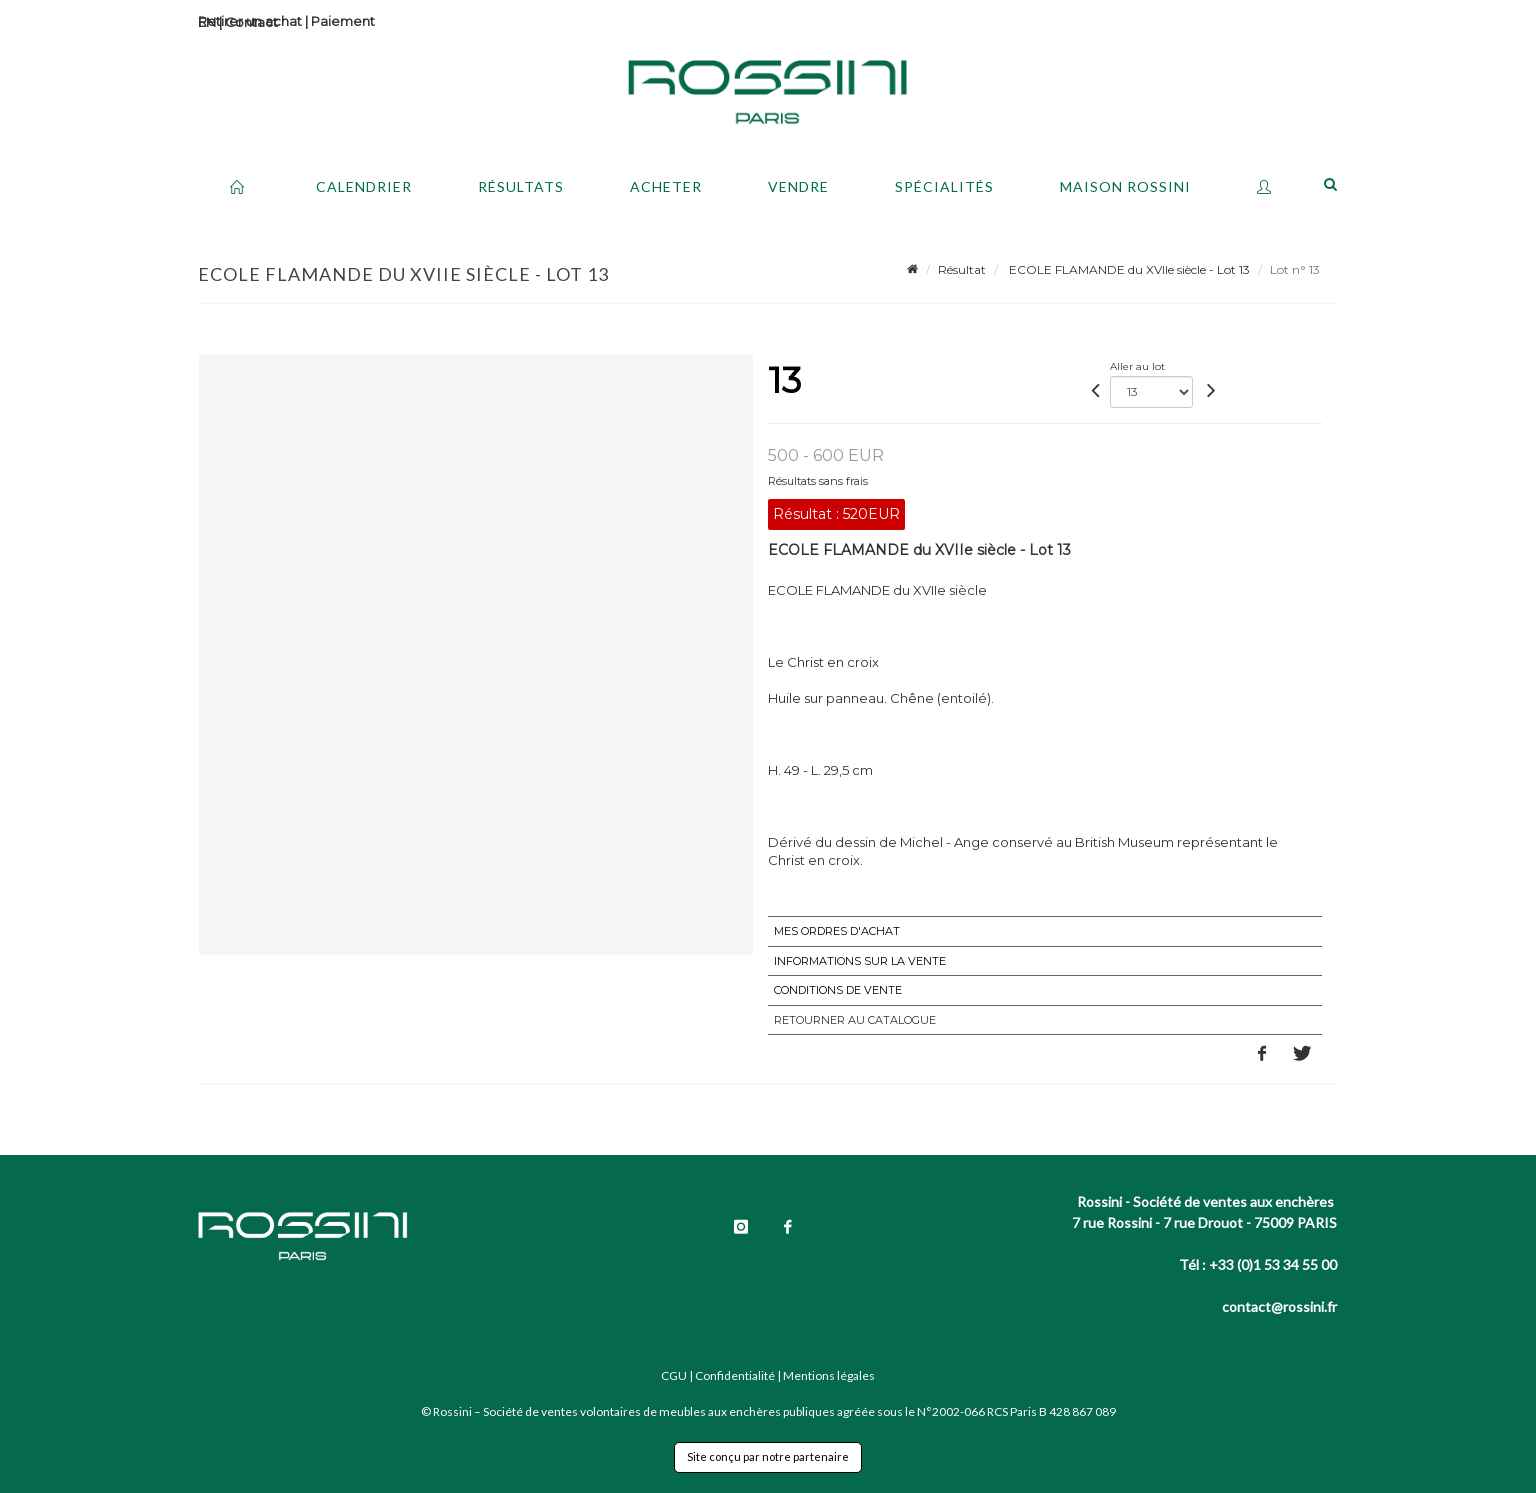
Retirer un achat (250, 21)
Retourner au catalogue (855, 1020)
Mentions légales (829, 1375)
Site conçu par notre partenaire (768, 1456)
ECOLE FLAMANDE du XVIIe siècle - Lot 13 (1128, 269)
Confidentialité (735, 1375)
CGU (674, 1375)
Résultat (962, 269)
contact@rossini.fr (1279, 1306)
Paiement (343, 21)
